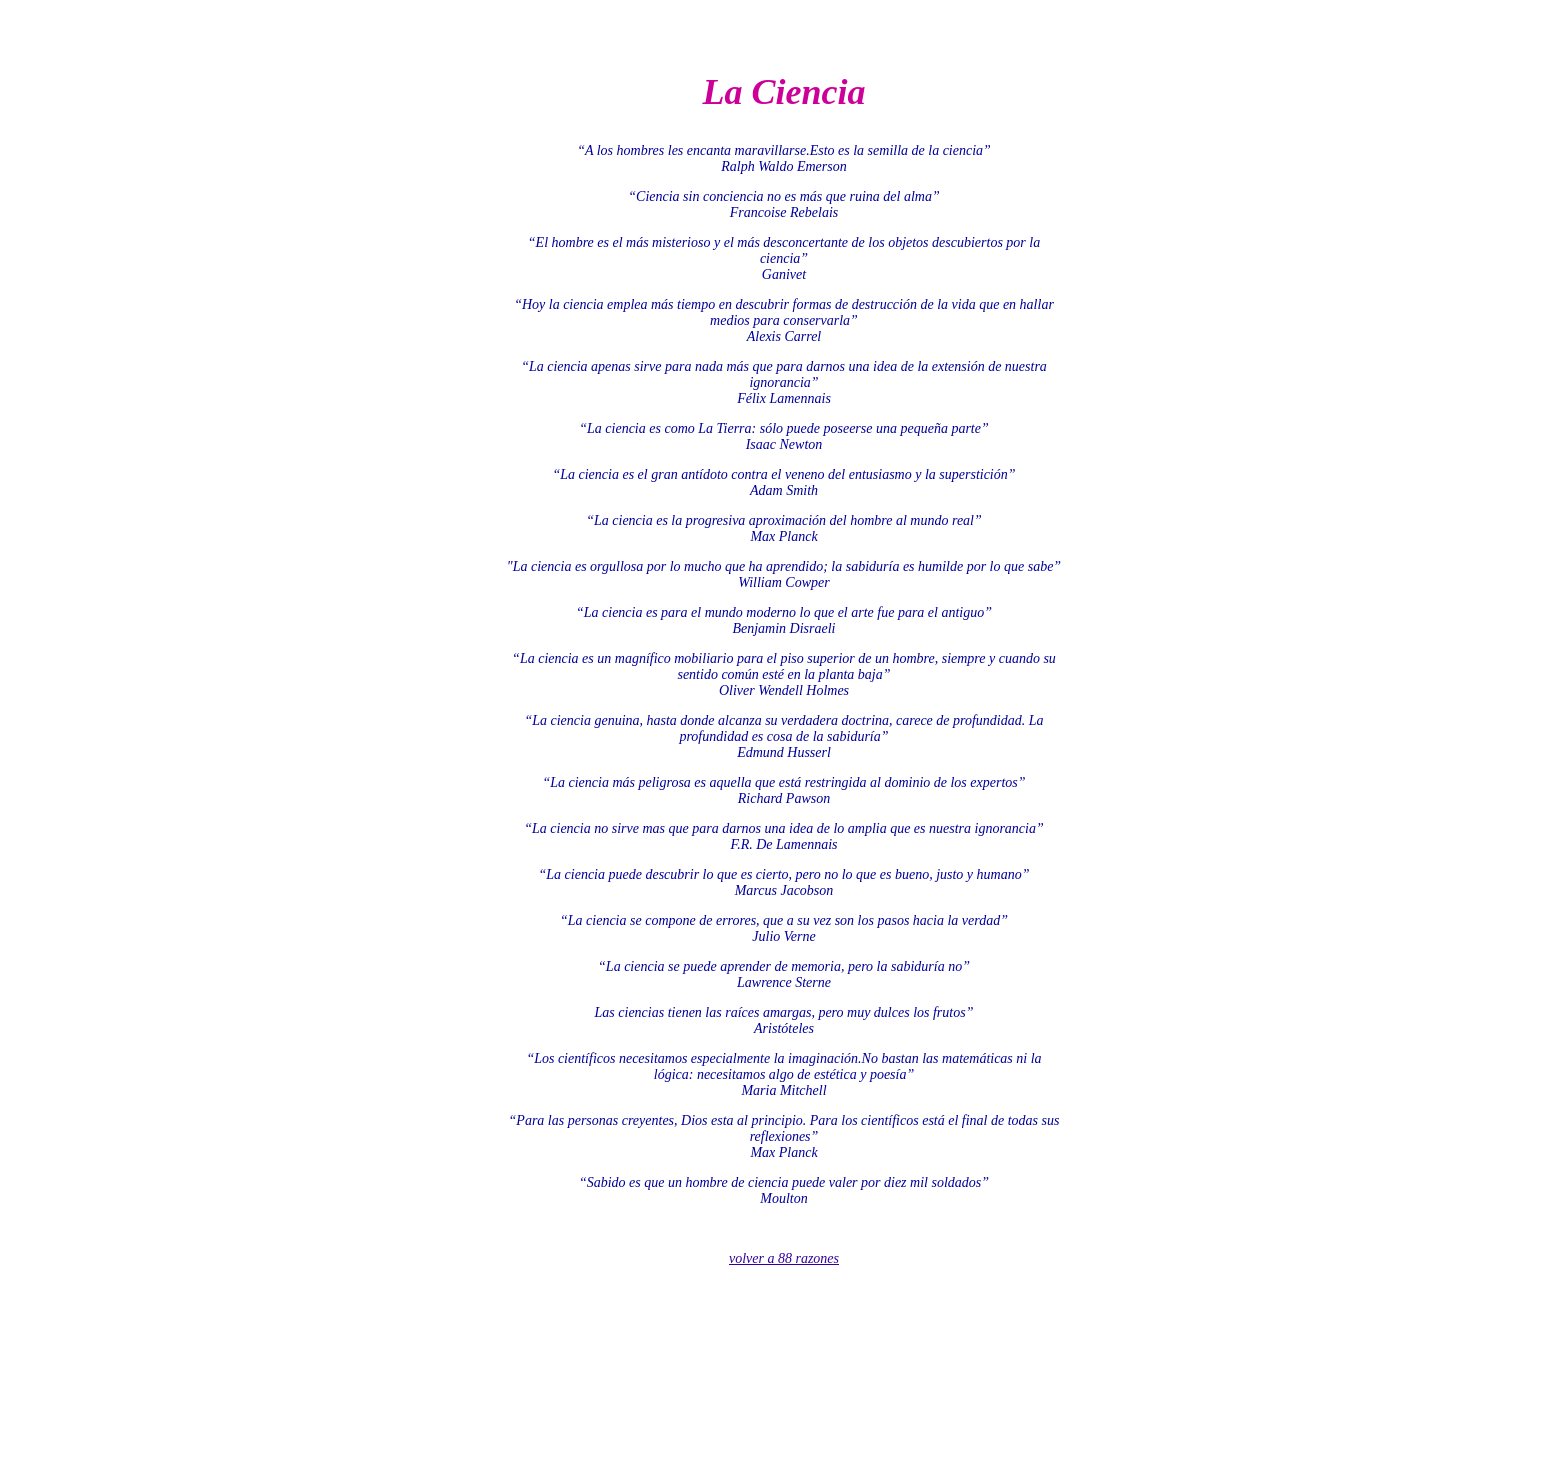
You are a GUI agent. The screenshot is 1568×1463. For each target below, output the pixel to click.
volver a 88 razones (784, 1258)
